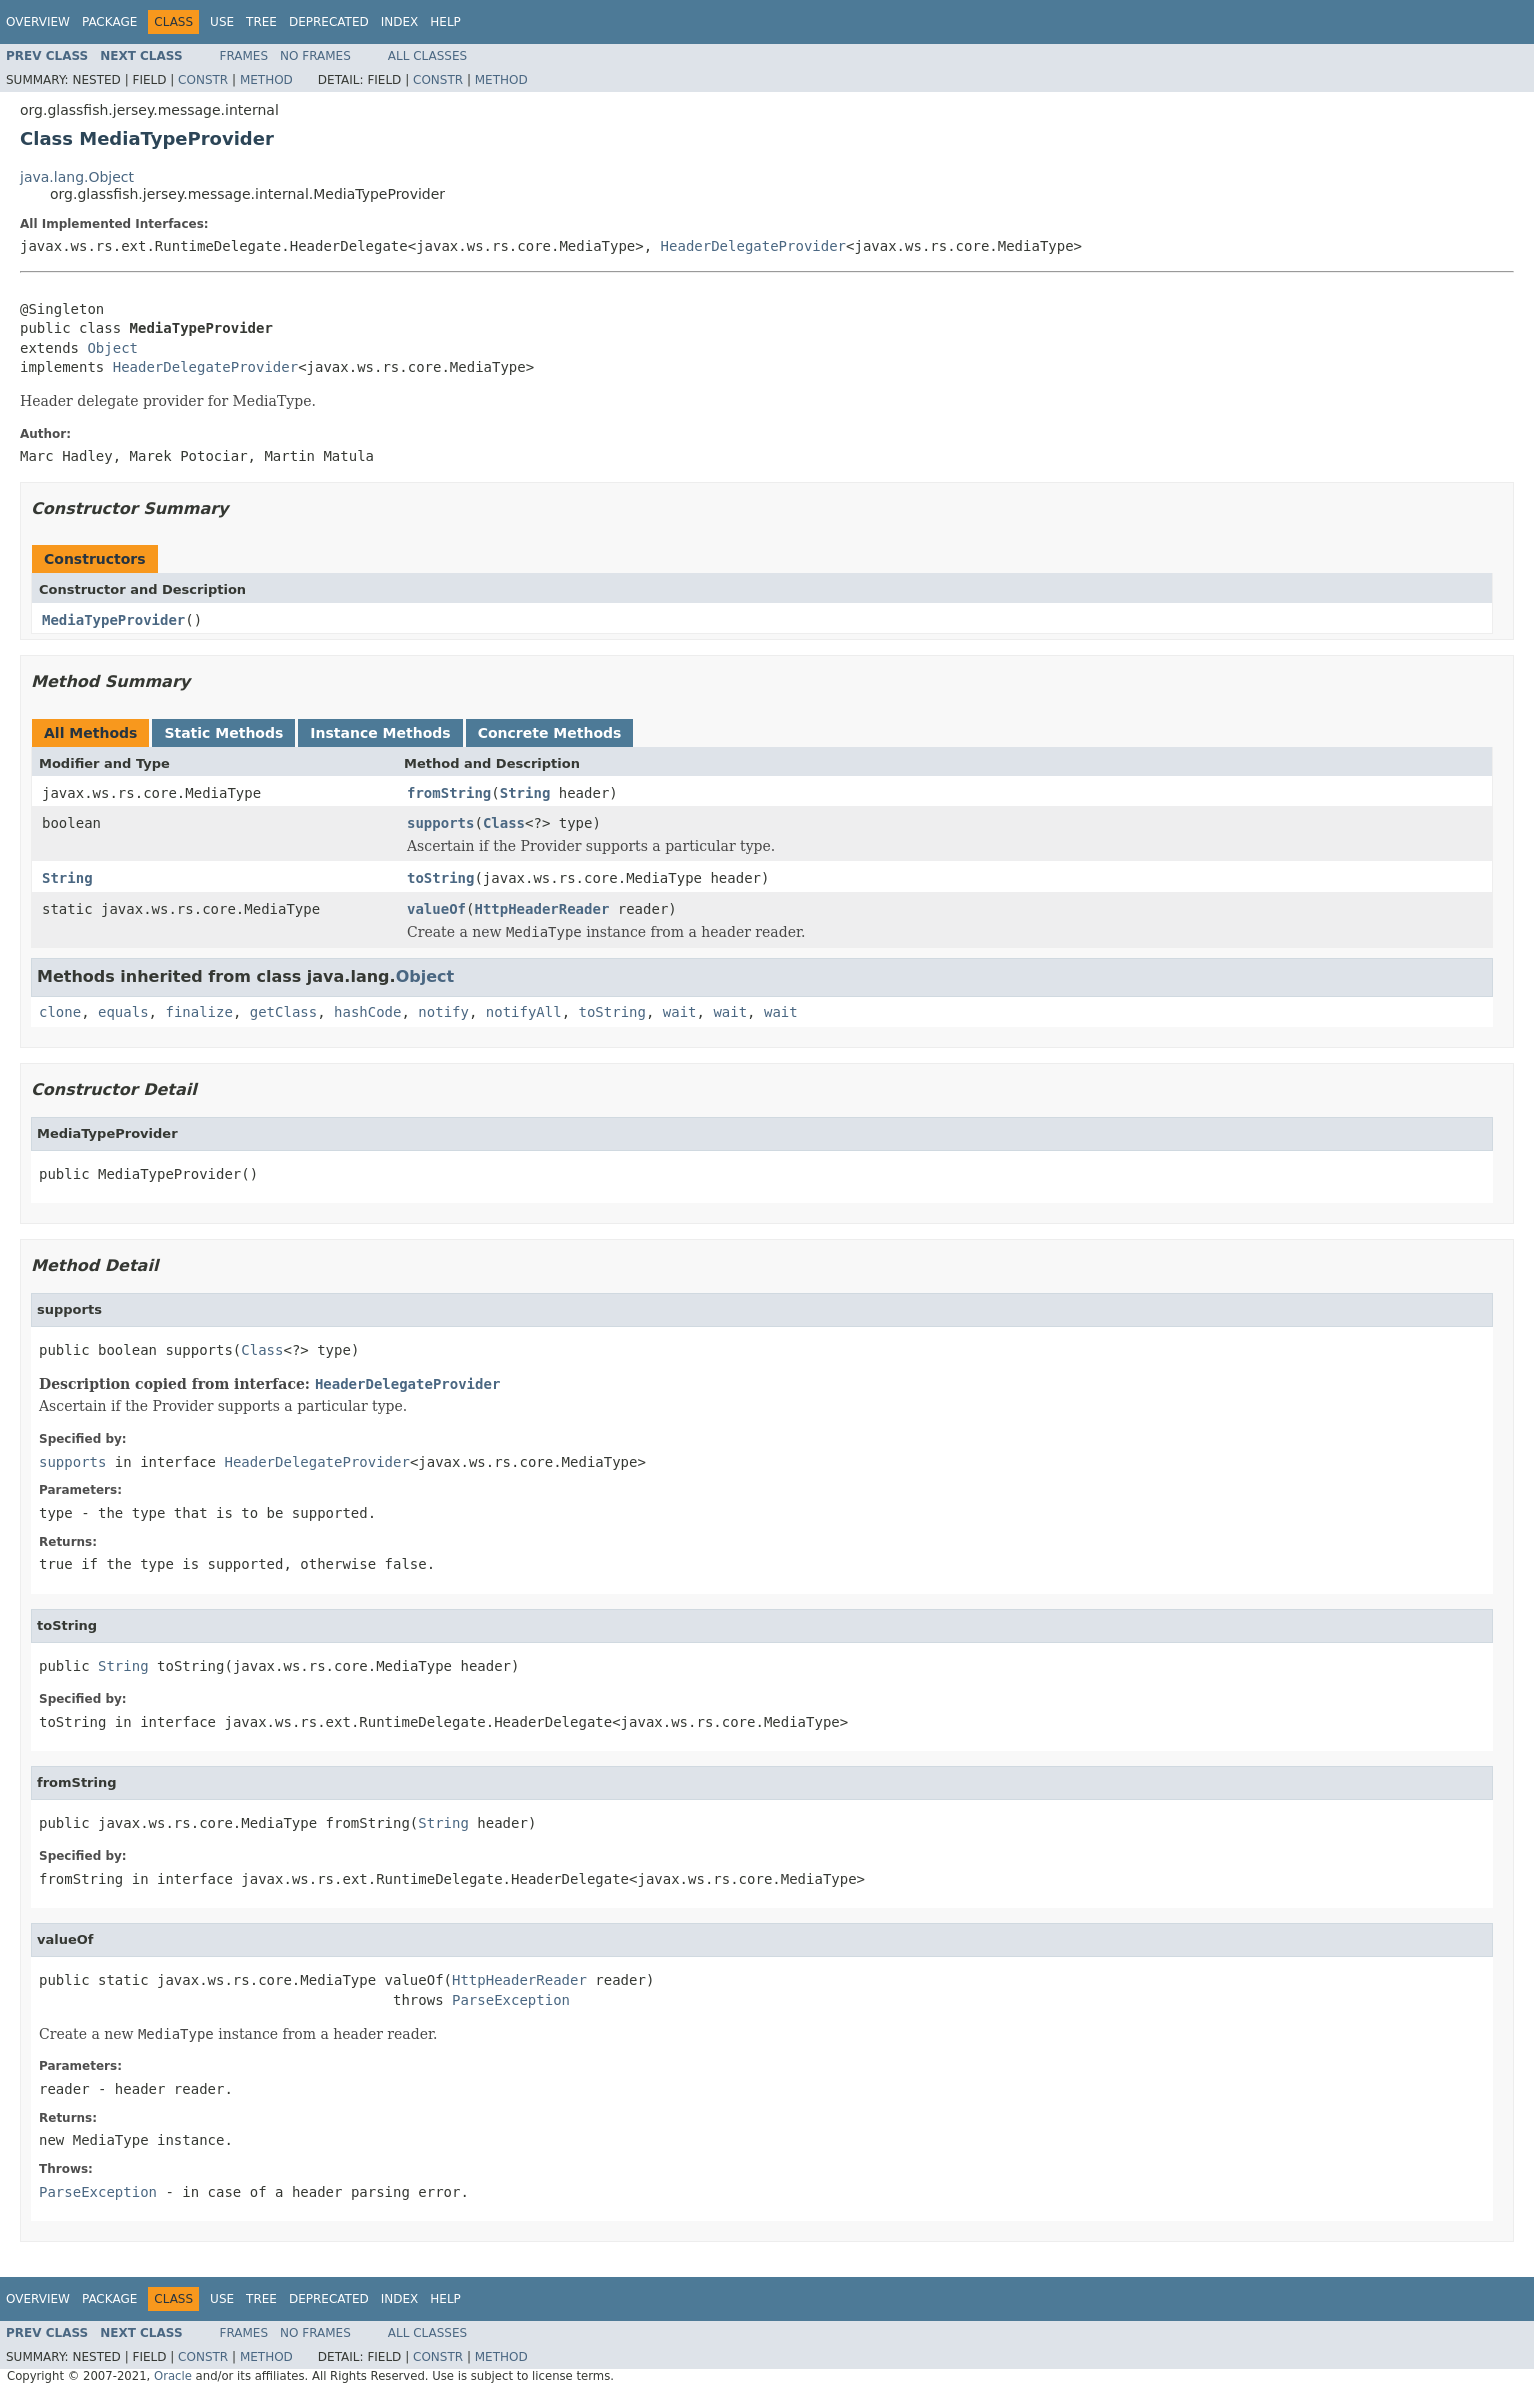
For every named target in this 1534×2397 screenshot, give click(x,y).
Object (112, 348)
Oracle (173, 2376)
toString (440, 878)
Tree (261, 22)
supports (440, 823)
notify (443, 1012)
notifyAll (524, 1012)
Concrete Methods (550, 733)
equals (123, 1012)
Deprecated (329, 22)
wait (680, 1012)
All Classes (427, 56)
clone (60, 1012)
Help (445, 22)
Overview (38, 22)
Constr (203, 80)
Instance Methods (380, 733)
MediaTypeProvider (113, 620)
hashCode (367, 1012)
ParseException (511, 2000)
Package (109, 22)
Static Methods (223, 733)
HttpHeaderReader (541, 909)
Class (504, 823)
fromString (449, 793)
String (525, 793)
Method (266, 80)
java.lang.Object (77, 177)
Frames (244, 56)
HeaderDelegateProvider (753, 246)
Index (400, 22)
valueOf (436, 909)
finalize (198, 1012)
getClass (283, 1012)
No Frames (315, 56)
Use (222, 22)
